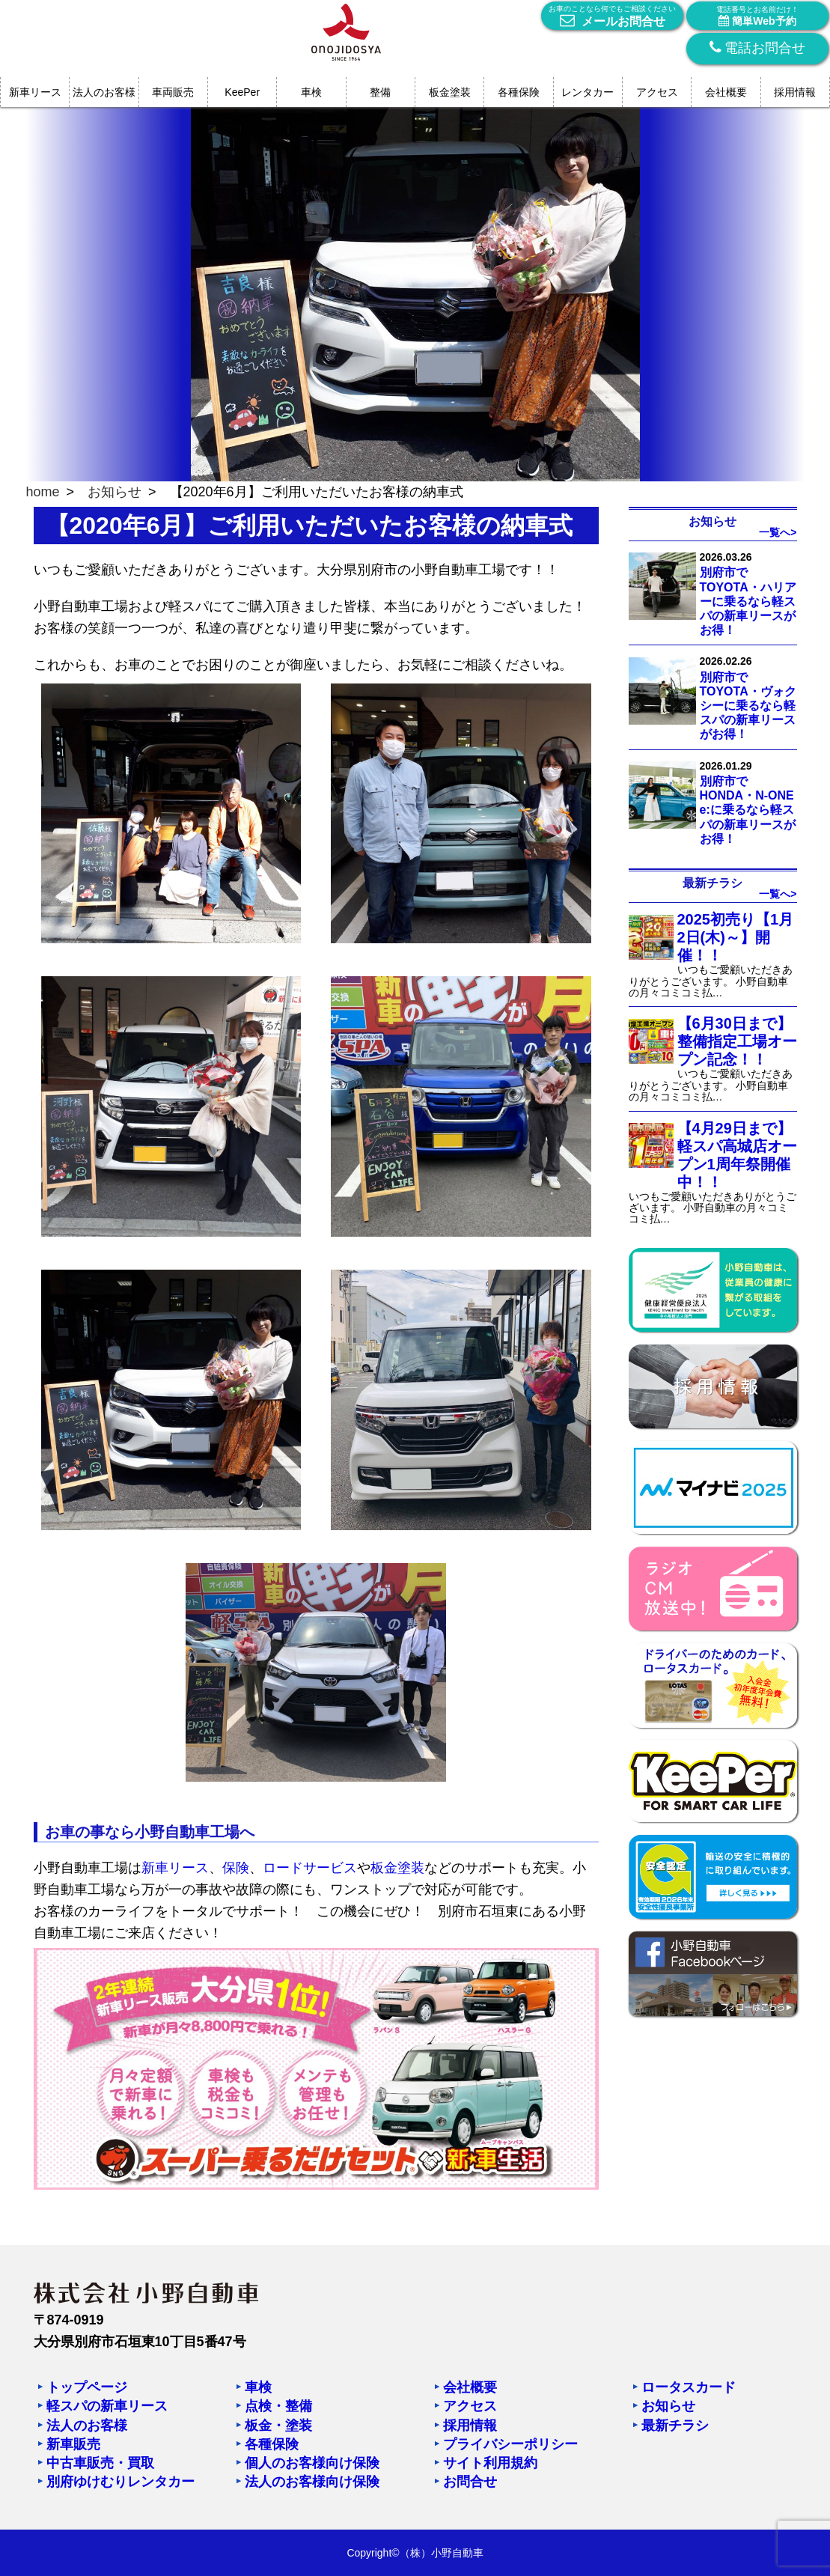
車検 (311, 92)
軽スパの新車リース (107, 2406)
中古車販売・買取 (100, 2462)
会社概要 (726, 92)
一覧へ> (777, 532)
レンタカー (587, 92)
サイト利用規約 (490, 2462)
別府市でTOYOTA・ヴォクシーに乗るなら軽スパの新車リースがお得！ (748, 706)
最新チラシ (675, 2425)
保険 (235, 1867)
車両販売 (173, 92)
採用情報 (795, 92)
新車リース (35, 92)
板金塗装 (450, 92)
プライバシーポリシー (510, 2444)
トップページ (86, 2387)
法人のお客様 (104, 92)
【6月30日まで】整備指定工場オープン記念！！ (737, 1041)
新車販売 (73, 2444)
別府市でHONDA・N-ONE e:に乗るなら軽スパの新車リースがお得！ (748, 810)
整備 (380, 92)
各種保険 (519, 92)
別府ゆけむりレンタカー (120, 2481)
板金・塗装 (278, 2425)
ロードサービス (310, 1867)
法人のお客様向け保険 (312, 2481)
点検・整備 (278, 2406)
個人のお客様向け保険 (312, 2462)
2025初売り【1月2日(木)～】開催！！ (735, 937)
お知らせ (114, 491)
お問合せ (470, 2481)
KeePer (242, 92)
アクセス (657, 92)
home (43, 491)
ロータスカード (688, 2387)
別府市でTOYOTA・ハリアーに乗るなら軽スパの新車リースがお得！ (748, 601)
